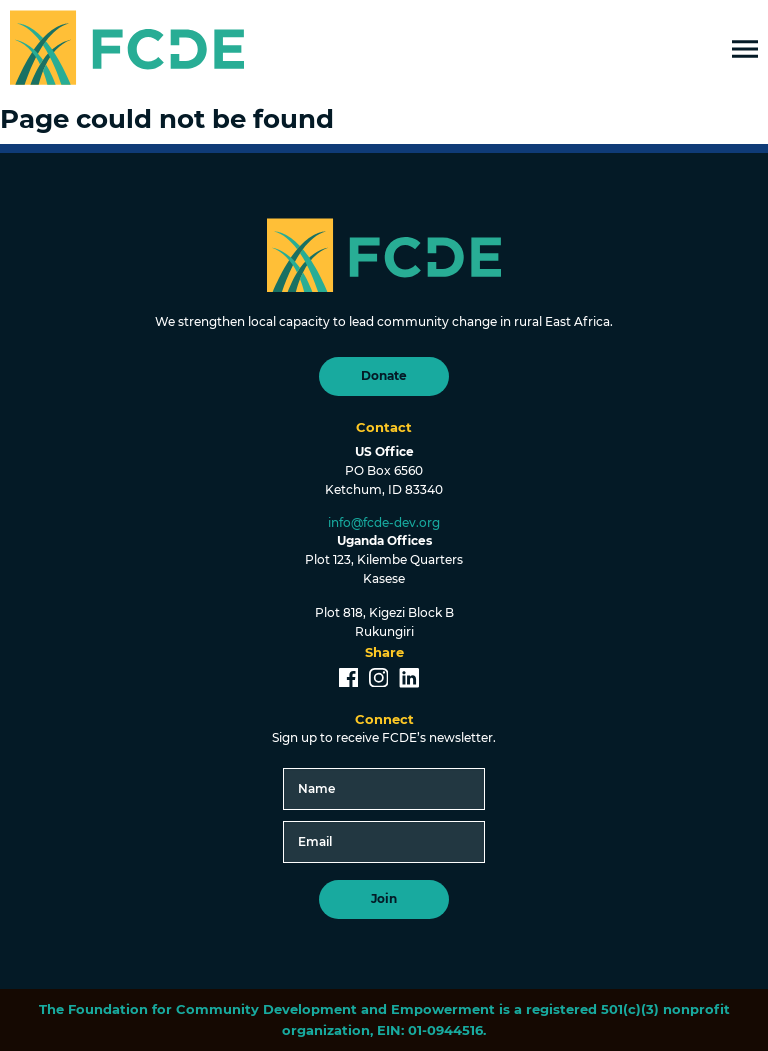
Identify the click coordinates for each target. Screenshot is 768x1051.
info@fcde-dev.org (384, 523)
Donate (384, 376)
